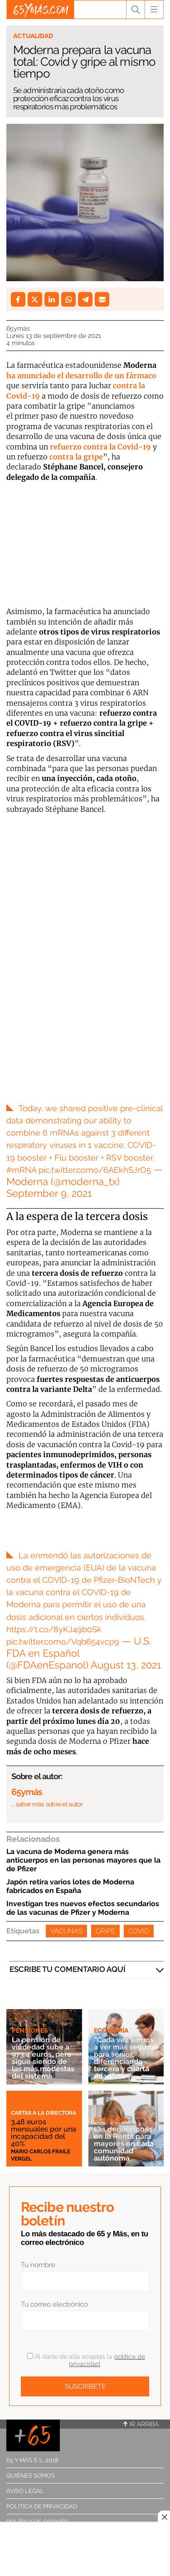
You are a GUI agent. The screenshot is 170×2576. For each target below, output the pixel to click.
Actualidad (33, 35)
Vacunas (66, 1931)
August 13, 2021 (126, 1665)
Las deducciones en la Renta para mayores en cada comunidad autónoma (124, 2143)
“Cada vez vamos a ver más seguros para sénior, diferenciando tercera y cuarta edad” (125, 2057)
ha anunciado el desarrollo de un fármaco (81, 375)
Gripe (105, 1931)
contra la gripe (76, 456)
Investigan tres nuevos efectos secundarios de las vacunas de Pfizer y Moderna (82, 1908)
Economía (111, 2030)
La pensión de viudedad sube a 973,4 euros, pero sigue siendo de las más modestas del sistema (43, 2057)
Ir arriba (141, 2424)
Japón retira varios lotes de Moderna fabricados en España (70, 1886)
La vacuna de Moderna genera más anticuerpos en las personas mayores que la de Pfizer (83, 1860)
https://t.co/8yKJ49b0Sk (54, 1629)
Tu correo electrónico (54, 2304)
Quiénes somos (30, 2475)
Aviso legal (25, 2491)
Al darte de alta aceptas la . (86, 2360)
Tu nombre (38, 2265)
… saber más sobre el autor (47, 1804)
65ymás (18, 328)
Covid (138, 1931)
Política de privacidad (41, 2506)
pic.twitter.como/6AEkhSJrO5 (95, 1170)
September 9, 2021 (49, 1193)
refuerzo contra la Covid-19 (100, 446)
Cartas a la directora (43, 2113)
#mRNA (21, 1170)
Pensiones (30, 2030)
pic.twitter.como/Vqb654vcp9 (62, 1641)
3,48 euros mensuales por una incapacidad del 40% (43, 2132)
